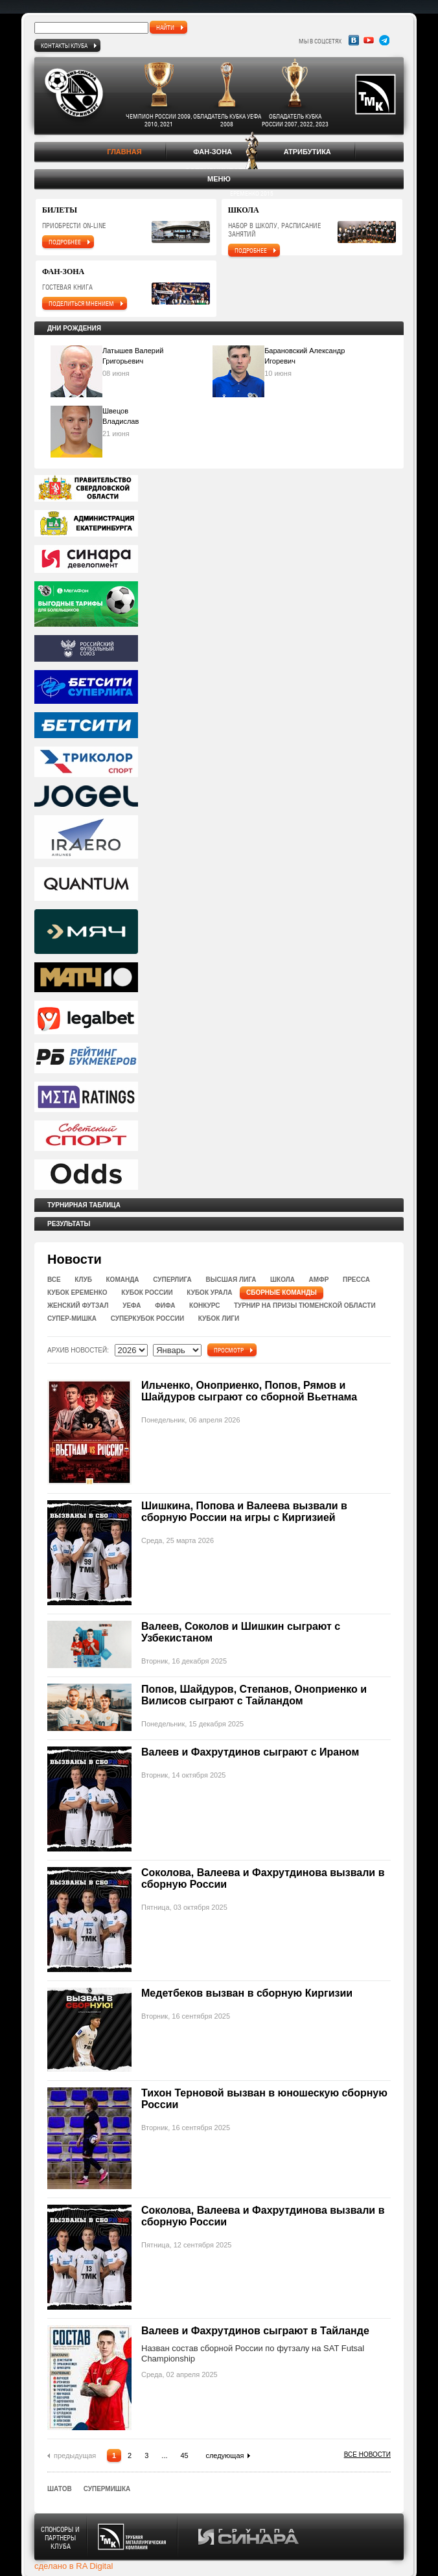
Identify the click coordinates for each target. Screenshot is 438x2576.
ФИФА (165, 1305)
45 (185, 2455)
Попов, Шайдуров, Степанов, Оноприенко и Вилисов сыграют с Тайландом (254, 1695)
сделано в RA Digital (73, 2566)
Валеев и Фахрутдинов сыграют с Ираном (250, 1752)
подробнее (65, 242)
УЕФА (131, 1305)
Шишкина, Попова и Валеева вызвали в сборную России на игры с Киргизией (244, 1511)
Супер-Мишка (72, 1318)
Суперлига (172, 1279)
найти (165, 27)
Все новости (367, 2454)
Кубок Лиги (218, 1318)
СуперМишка (107, 2488)
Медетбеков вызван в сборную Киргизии (246, 1993)
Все (54, 1279)
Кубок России (147, 1292)
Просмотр (229, 1350)
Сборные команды (281, 1292)
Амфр (319, 1279)
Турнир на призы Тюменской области (305, 1305)
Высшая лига (230, 1279)
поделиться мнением (81, 303)
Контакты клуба (64, 45)
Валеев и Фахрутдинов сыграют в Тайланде (255, 2330)
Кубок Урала (209, 1292)
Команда (122, 1279)
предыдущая (75, 2455)
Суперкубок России (147, 1318)
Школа (282, 1279)
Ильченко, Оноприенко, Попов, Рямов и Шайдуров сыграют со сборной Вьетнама (249, 1391)
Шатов (59, 2488)
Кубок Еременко (77, 1292)
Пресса (356, 1279)
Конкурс (204, 1305)
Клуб (83, 1279)
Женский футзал (78, 1305)
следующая (224, 2455)
